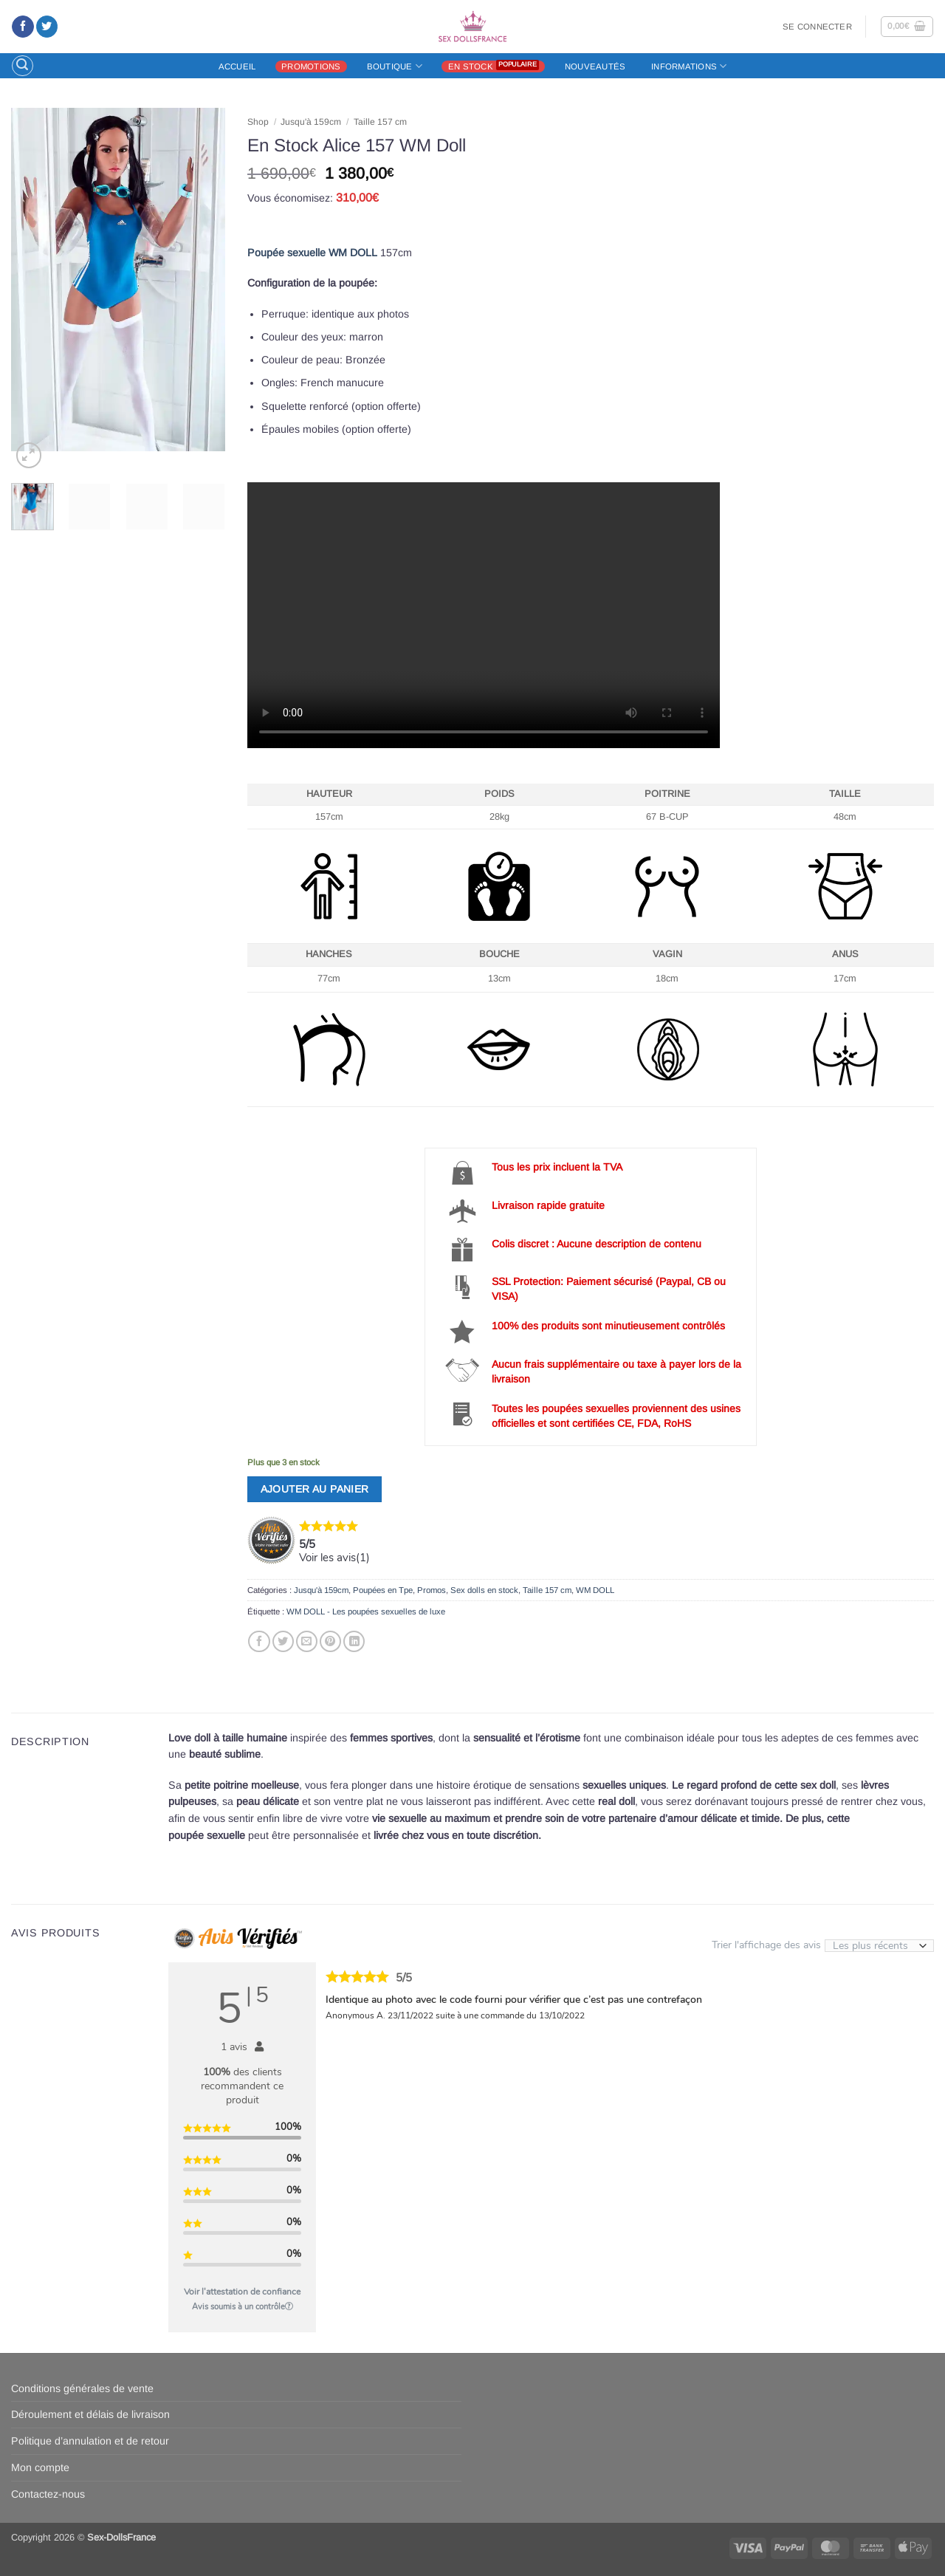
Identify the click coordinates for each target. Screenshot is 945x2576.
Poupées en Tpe (383, 1590)
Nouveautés (595, 66)
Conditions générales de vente (82, 2388)
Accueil (237, 66)
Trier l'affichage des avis (823, 1944)
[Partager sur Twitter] (283, 1642)
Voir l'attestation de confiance (242, 2292)
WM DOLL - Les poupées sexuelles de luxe (365, 1611)
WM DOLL (595, 1590)
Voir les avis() (334, 1557)
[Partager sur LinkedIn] (354, 1642)
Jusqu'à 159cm (311, 122)
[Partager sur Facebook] (258, 1642)
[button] (817, 27)
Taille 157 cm (380, 122)
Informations (688, 66)
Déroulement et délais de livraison (90, 2414)
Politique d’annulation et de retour (90, 2441)
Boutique (394, 66)
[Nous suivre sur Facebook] (22, 27)
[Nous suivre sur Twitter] (47, 27)
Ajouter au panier (315, 1489)
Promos (431, 1590)
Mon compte (40, 2467)
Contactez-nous (48, 2494)
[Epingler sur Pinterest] (330, 1642)
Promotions (310, 66)
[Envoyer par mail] (306, 1642)
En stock (470, 66)
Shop (258, 122)
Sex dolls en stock (484, 1590)
